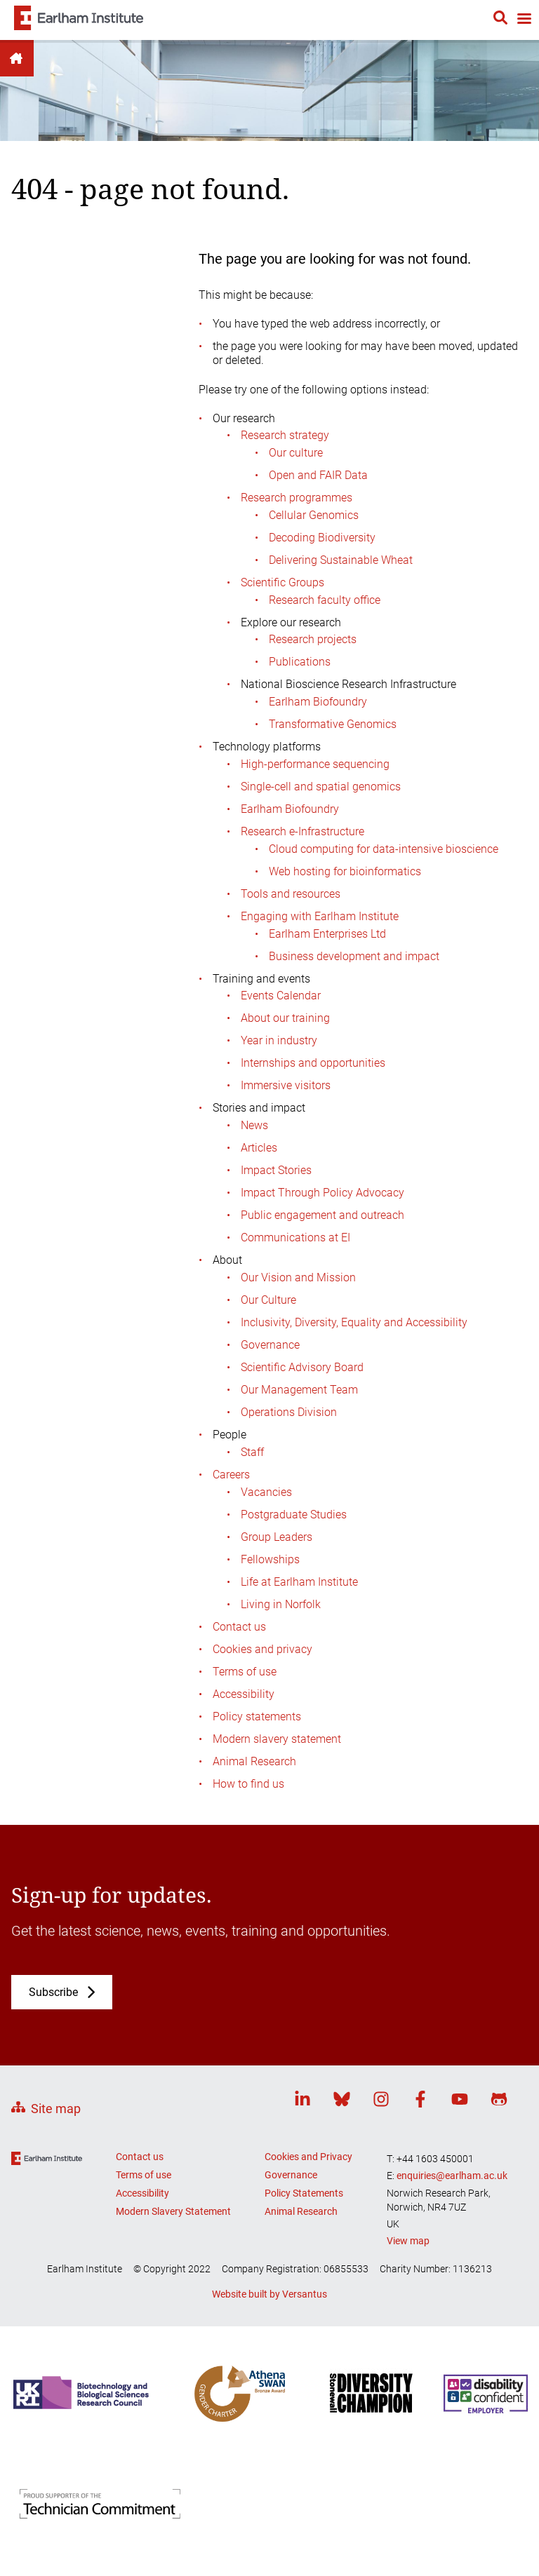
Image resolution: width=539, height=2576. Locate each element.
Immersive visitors (286, 1085)
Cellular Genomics (314, 515)
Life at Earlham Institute (299, 1582)
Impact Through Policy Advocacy (322, 1192)
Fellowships (270, 1559)
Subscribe (53, 1992)
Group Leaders (276, 1537)
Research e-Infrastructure (302, 831)
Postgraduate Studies (294, 1514)
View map (408, 2240)
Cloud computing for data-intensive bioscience (383, 849)
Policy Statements (304, 2193)
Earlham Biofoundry (318, 701)
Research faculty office (324, 600)
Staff (252, 1452)
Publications (300, 661)
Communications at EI (295, 1237)
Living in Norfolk (281, 1604)
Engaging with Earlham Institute (320, 916)
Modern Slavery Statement (173, 2211)
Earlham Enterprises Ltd (327, 933)
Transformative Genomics (333, 724)
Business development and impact (354, 956)
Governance (270, 1344)
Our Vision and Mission (298, 1277)
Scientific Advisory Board (302, 1367)
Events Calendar (281, 995)
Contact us (239, 1626)
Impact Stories (276, 1170)
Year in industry (279, 1040)
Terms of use (245, 1671)
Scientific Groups (282, 582)
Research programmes (296, 497)
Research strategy (285, 435)
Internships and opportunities (313, 1063)
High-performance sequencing (315, 764)
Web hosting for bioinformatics (345, 871)
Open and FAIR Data (318, 475)
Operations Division (289, 1412)
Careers (231, 1474)
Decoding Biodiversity (322, 537)
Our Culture (268, 1300)
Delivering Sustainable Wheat (341, 560)
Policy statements (257, 1716)
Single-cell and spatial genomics (321, 786)
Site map (56, 2108)
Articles (259, 1147)
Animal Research (254, 1761)
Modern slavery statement (277, 1739)
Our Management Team (299, 1389)
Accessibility (243, 1694)
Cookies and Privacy (308, 2157)
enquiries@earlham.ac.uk (452, 2175)
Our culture (296, 452)
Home (17, 58)
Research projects (313, 639)
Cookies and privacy (262, 1649)
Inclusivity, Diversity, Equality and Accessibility (354, 1322)
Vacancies (266, 1492)
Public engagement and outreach (322, 1215)
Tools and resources (290, 894)
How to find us (248, 1784)
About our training (285, 1018)
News (254, 1125)
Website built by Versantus (269, 2294)
